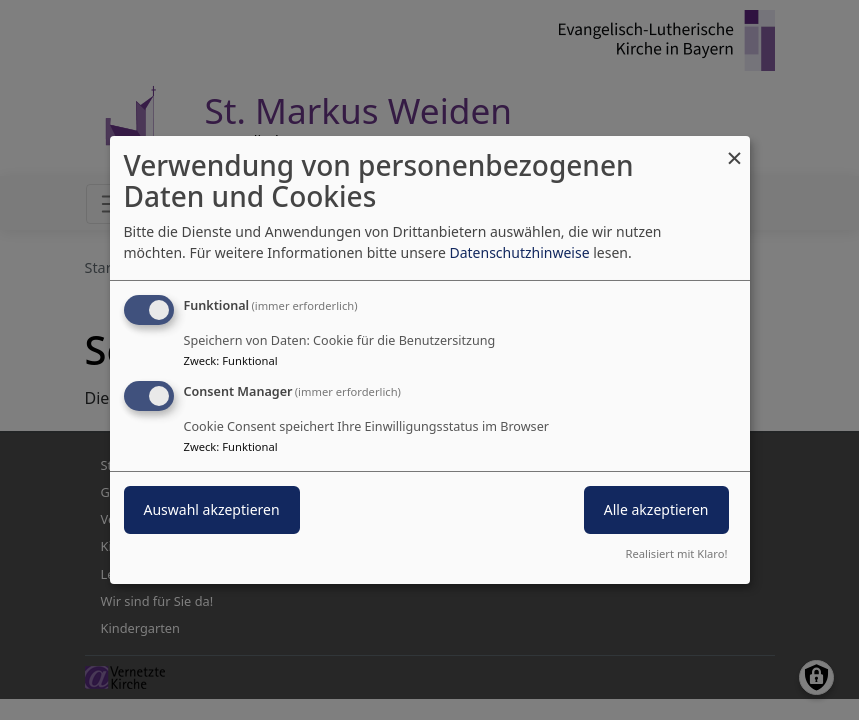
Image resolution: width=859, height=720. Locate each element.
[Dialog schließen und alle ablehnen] (735, 148)
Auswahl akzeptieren (212, 509)
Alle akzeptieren (656, 509)
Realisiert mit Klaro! (677, 553)
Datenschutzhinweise (519, 252)
